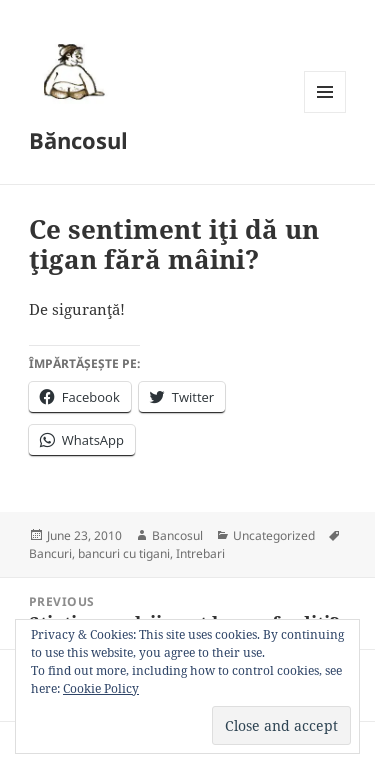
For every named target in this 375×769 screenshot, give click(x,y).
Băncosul (78, 140)
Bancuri (50, 553)
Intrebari (200, 553)
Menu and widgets (325, 112)
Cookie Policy (101, 688)
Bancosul (177, 535)
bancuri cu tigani (124, 553)
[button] (71, 71)
